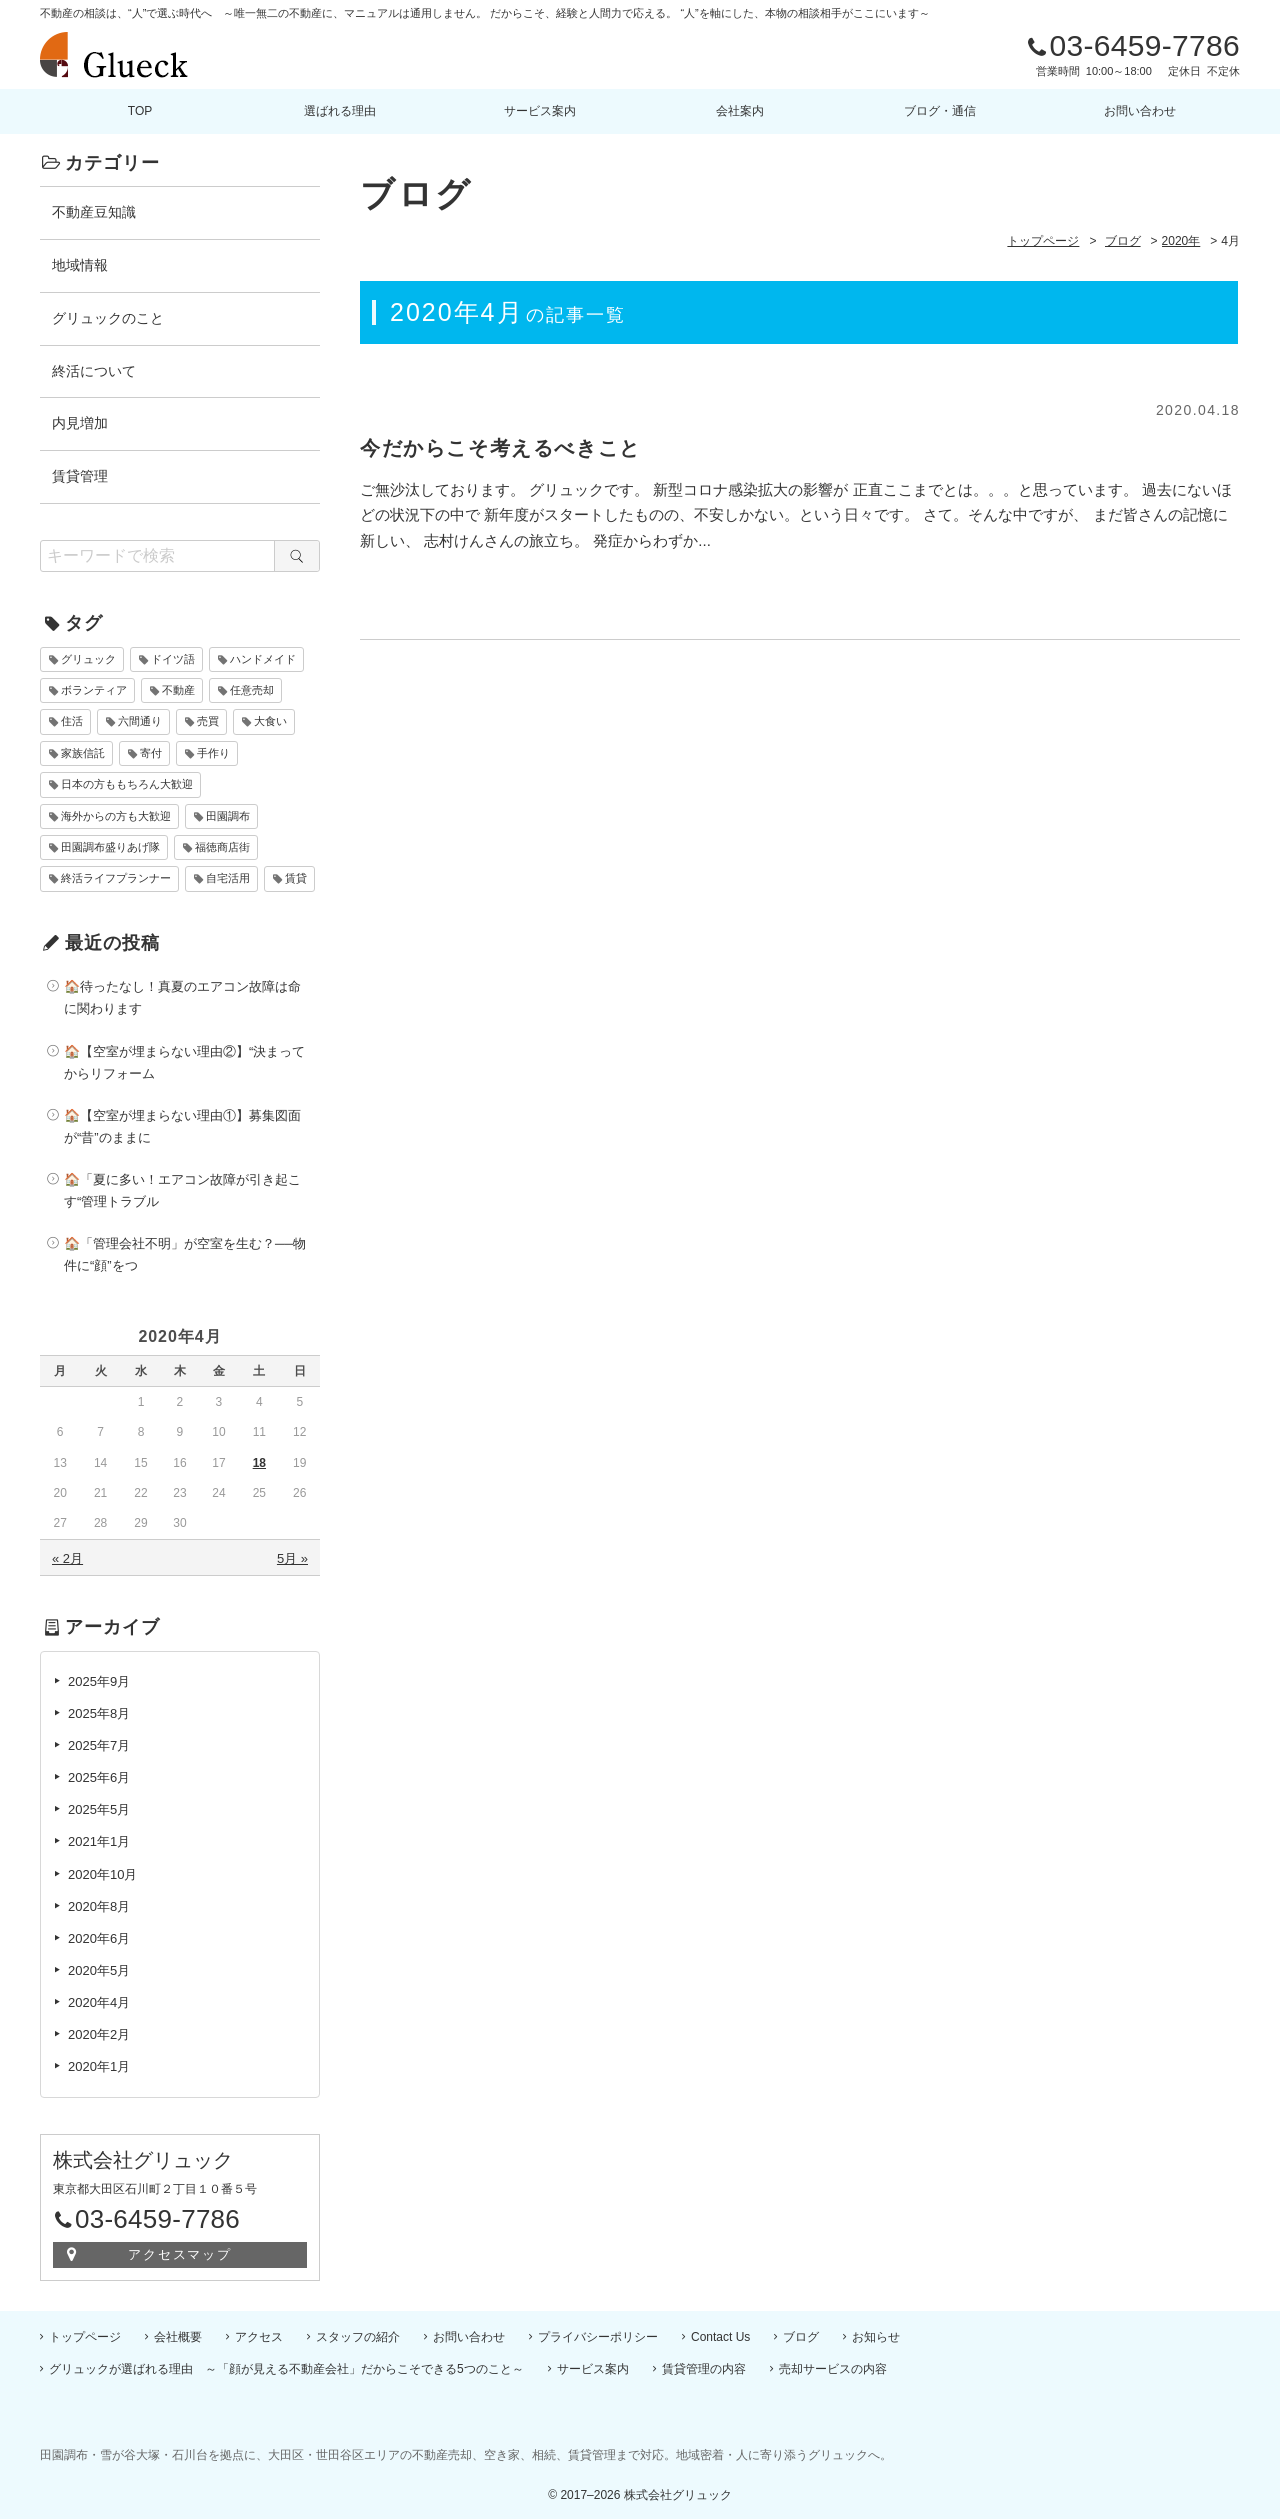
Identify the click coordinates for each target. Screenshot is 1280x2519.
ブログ (801, 2337)
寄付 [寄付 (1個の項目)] (151, 753)
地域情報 (80, 265)
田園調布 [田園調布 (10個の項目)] (228, 816)
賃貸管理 (80, 476)
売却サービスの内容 (833, 2369)
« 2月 (67, 1558)
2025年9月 (99, 1681)
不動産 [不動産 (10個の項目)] (178, 690)
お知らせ (876, 2337)
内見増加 (80, 423)
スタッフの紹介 (358, 2337)
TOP (140, 111)
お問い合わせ (1140, 111)
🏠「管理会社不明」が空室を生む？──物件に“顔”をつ (185, 1254)
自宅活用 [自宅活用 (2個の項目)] (228, 878)
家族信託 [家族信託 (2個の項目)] (83, 753)
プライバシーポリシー (598, 2337)
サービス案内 (540, 111)
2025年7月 (99, 1745)
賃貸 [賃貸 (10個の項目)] (296, 878)
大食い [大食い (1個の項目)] (270, 721)
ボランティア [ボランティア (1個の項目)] (94, 690)
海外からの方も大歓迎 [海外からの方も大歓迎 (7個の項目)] (116, 816)
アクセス (259, 2337)
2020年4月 (99, 2002)
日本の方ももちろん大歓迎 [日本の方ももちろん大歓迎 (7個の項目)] (127, 784)
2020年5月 (99, 1970)
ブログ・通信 (940, 111)
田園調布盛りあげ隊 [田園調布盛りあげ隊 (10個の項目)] (110, 847)
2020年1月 (99, 2066)
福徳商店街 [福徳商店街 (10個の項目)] (222, 847)
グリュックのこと (108, 318)
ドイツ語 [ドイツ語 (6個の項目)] (173, 659)
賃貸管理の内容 (704, 2369)
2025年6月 (99, 1777)
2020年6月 (99, 1938)
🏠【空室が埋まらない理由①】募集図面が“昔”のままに (182, 1126)
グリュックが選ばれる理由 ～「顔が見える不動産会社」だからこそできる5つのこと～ (286, 2369)
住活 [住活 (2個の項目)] (72, 721)
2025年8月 (99, 1713)
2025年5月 (99, 1809)
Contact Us (720, 2337)
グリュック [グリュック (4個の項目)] (88, 659)
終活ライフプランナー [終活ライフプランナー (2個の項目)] (116, 878)
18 (259, 1463)
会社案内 (740, 111)
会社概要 (178, 2337)
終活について (94, 371)
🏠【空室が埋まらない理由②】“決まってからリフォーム (184, 1062)
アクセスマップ (180, 2254)
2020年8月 (99, 1906)
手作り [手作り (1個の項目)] (213, 753)
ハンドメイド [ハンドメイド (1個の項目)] (263, 659)
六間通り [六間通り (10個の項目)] (140, 721)
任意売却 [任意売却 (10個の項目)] (252, 690)
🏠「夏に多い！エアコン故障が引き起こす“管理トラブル (182, 1190)
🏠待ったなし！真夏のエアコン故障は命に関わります (182, 997)
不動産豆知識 (94, 212)
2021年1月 (99, 1841)
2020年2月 (99, 2034)
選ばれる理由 (340, 111)
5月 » (292, 1558)
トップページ (85, 2337)
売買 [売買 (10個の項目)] (208, 721)
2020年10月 (102, 1874)
